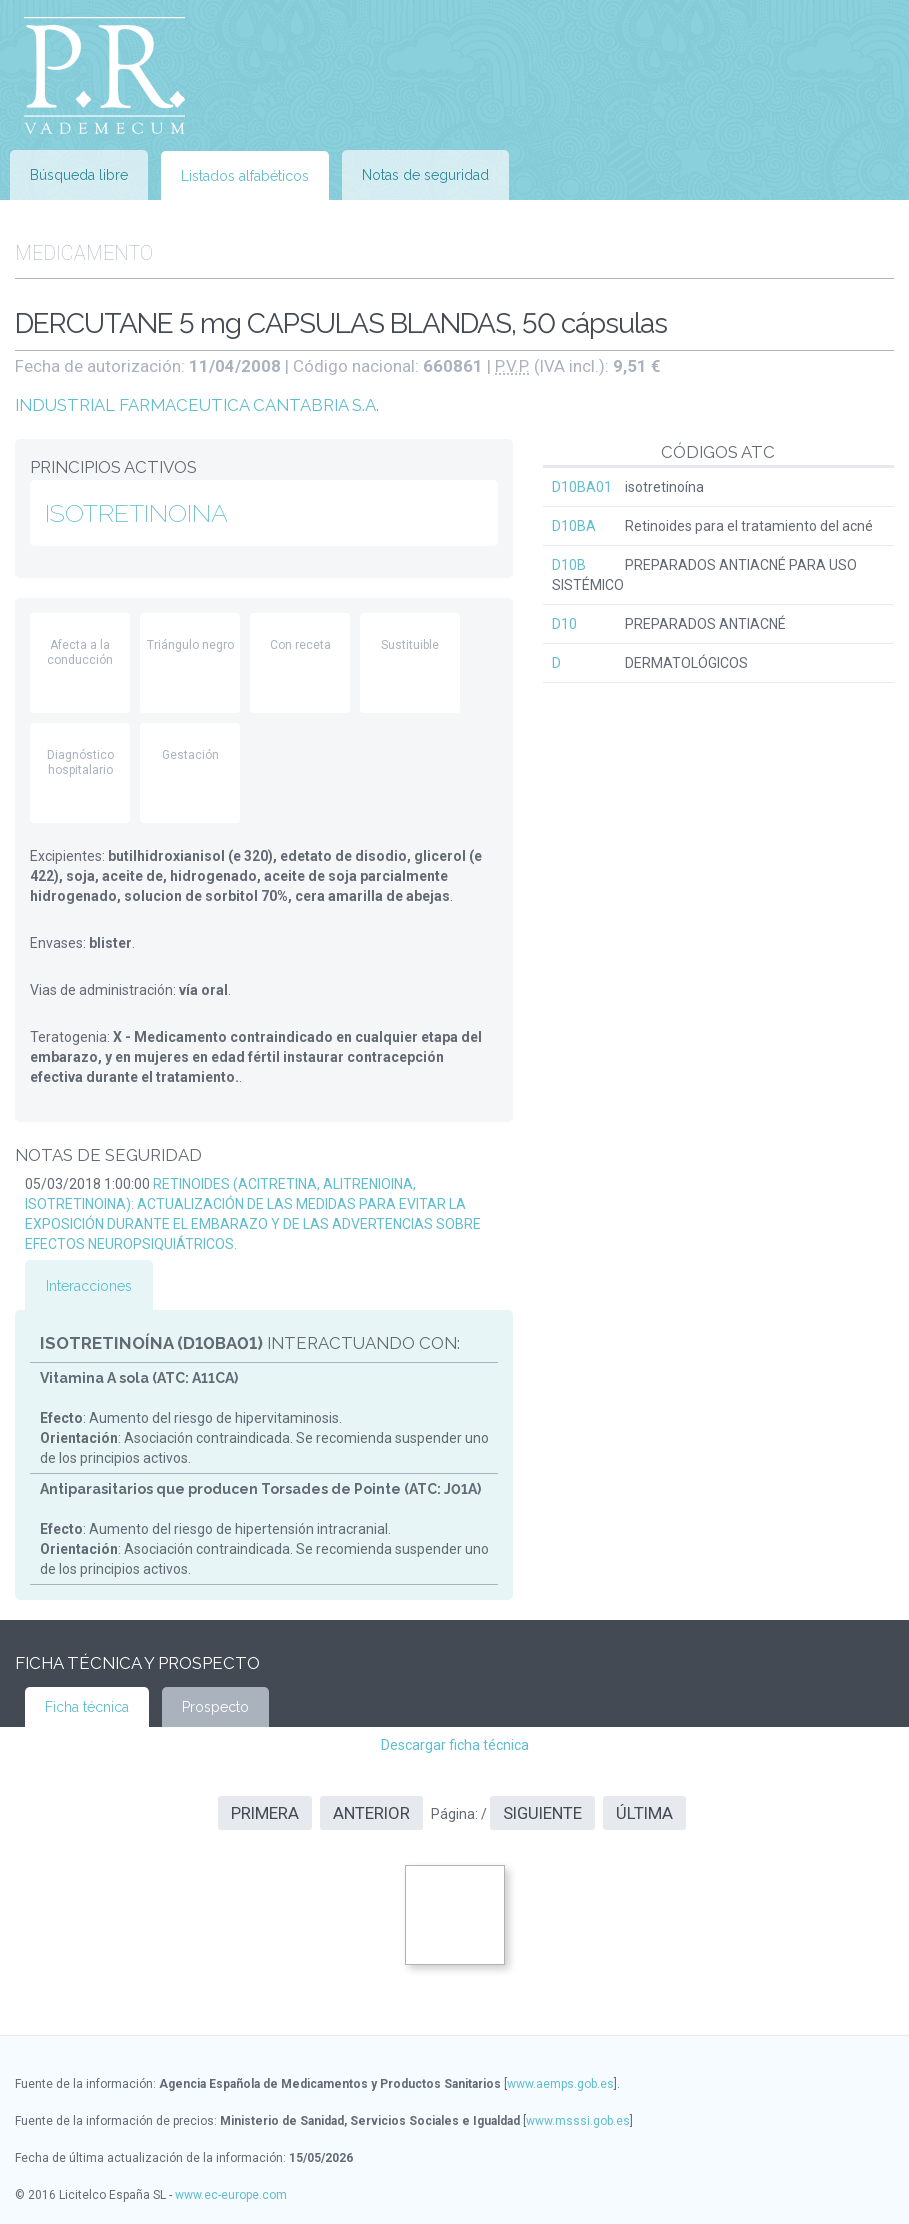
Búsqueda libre (79, 175)
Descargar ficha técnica (455, 1745)
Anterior (371, 1813)
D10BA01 (582, 487)
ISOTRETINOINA (136, 513)
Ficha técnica (87, 1707)
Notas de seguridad (425, 175)
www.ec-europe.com (231, 2195)
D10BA (574, 526)
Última (644, 1813)
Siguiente (542, 1813)
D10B (569, 565)
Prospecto (215, 1707)
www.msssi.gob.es (578, 2121)
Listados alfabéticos (245, 176)
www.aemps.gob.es (560, 2084)
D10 (564, 624)
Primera (265, 1813)
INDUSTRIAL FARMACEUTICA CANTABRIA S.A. (197, 405)
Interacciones (89, 1286)
